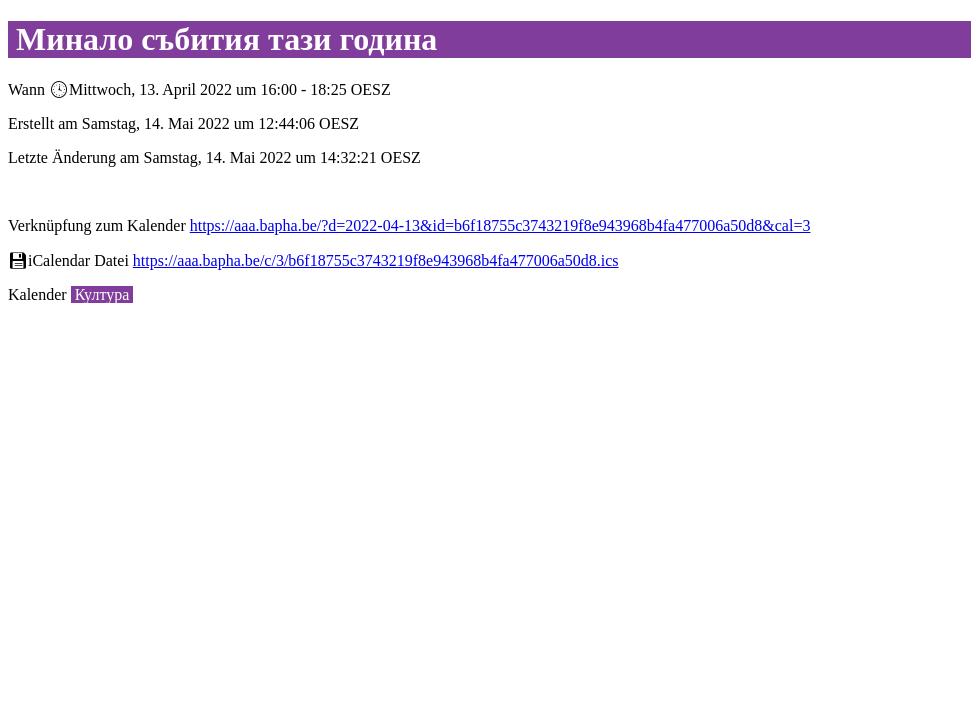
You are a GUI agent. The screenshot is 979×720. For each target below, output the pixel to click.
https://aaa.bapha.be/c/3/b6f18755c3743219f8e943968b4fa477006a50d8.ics (376, 260)
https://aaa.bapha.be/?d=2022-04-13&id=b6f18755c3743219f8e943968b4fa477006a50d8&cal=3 (500, 225)
